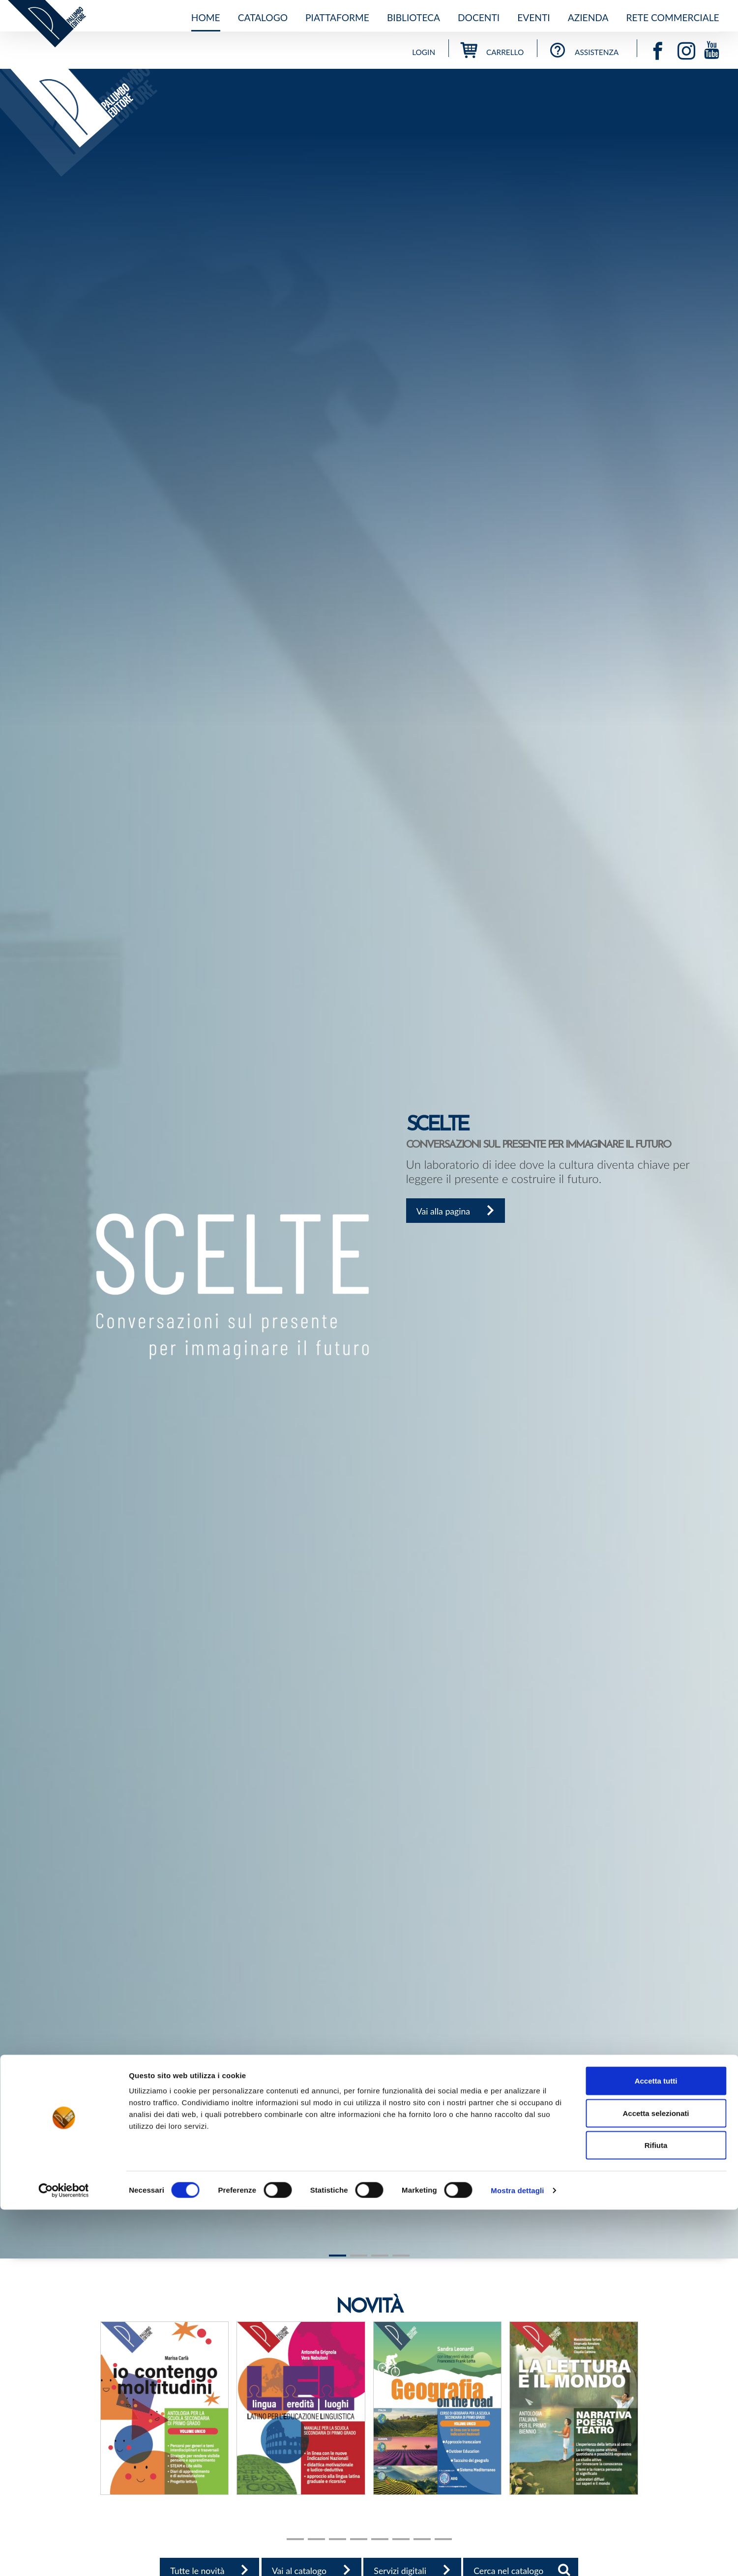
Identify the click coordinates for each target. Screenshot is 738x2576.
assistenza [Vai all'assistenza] (584, 52)
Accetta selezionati (655, 2479)
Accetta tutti (656, 2447)
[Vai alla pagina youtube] (711, 48)
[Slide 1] (337, 2256)
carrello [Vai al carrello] (492, 52)
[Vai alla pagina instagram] (691, 48)
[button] (9, 1163)
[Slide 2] (379, 2256)
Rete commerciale (672, 17)
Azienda (588, 17)
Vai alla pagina (461, 1213)
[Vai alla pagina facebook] (662, 48)
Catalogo (263, 17)
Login (423, 52)
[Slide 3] (401, 2256)
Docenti (479, 17)
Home (205, 17)
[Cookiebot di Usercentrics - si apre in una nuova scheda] (64, 2556)
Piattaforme (337, 17)
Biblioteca (413, 17)
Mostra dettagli (517, 2556)
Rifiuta (656, 2511)
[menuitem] (205, 17)
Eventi (533, 17)
